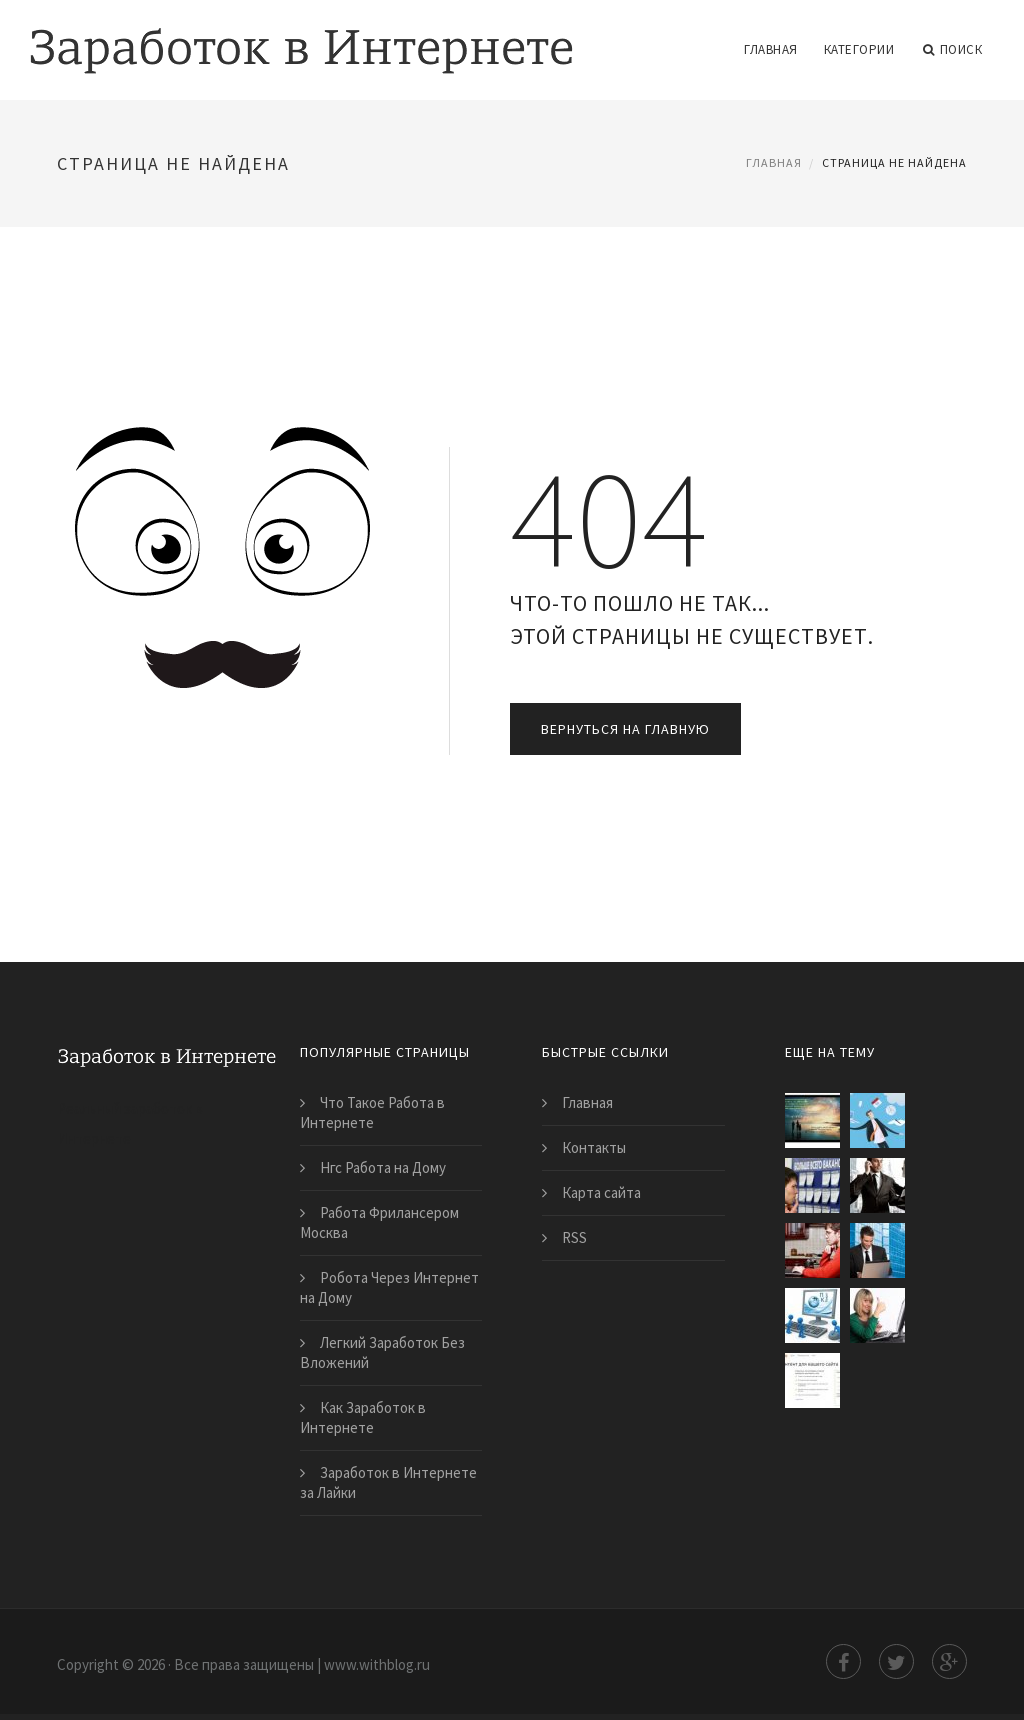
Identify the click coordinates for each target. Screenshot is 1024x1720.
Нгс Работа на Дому (383, 1167)
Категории (859, 49)
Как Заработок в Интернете (363, 1417)
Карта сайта (601, 1192)
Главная (771, 49)
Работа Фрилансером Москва (379, 1222)
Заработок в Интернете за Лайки (388, 1482)
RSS (574, 1237)
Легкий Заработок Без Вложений (382, 1352)
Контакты (594, 1147)
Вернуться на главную (625, 729)
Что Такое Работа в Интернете (372, 1112)
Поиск (952, 50)
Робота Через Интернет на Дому (389, 1287)
